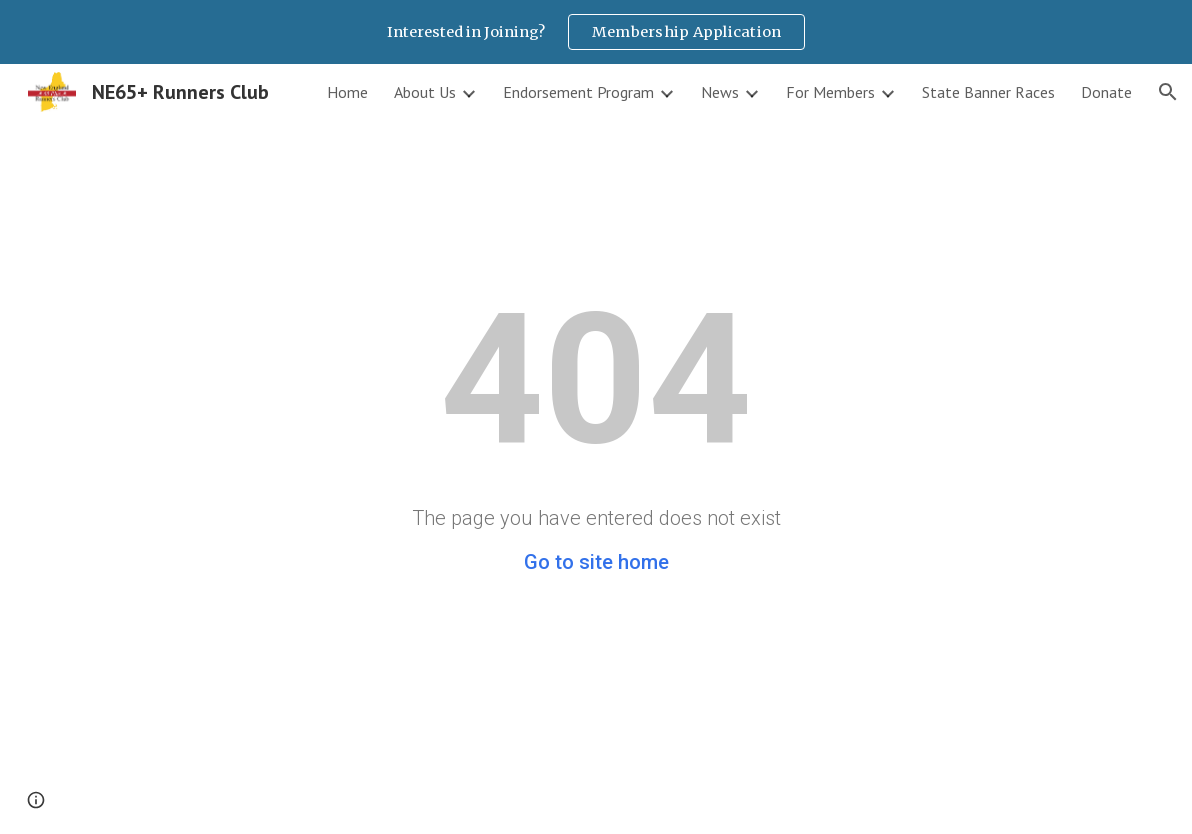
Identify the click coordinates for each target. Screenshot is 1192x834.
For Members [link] (830, 92)
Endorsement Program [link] (578, 92)
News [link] (720, 92)
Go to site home (596, 562)
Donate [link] (1106, 92)
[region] (596, 32)
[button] (1168, 92)
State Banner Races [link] (988, 92)
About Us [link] (425, 92)
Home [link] (347, 92)
